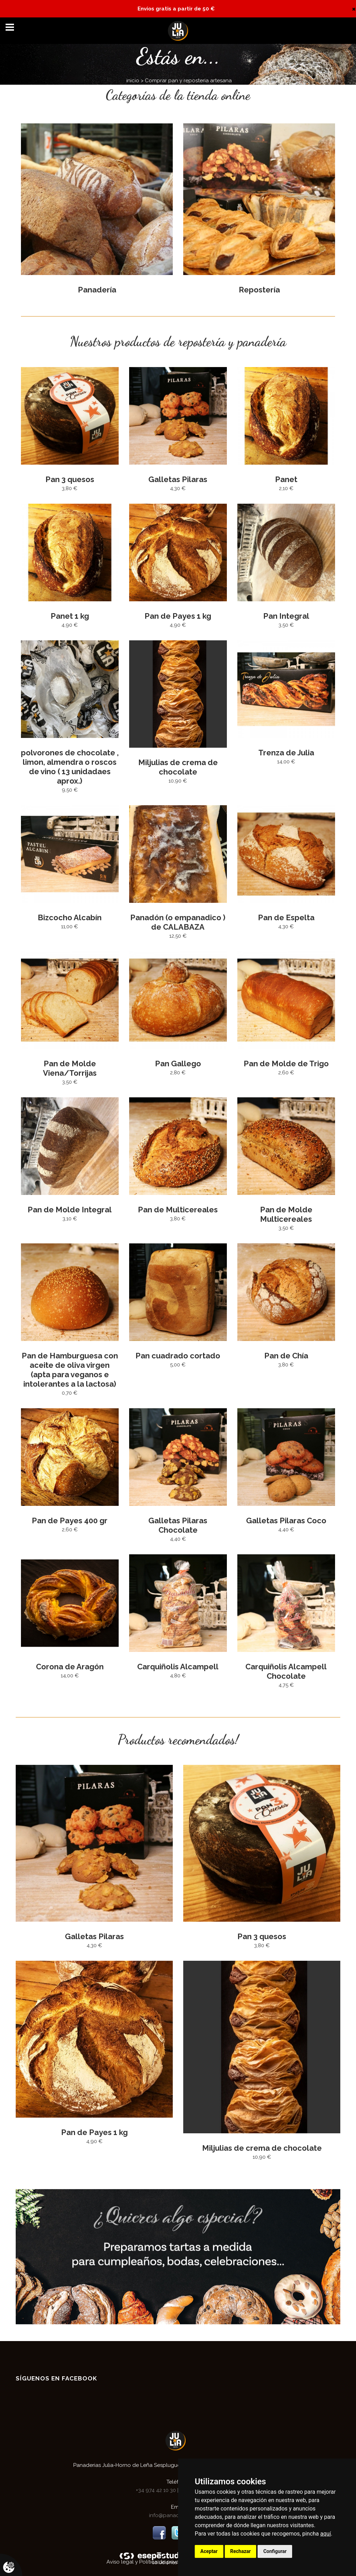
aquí (325, 2533)
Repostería (259, 289)
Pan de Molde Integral (70, 1209)
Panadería (97, 289)
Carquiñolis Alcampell (177, 1666)
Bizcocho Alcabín (70, 917)
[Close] (354, 9)
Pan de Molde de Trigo (286, 1063)
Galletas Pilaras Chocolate (177, 1525)
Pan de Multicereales (178, 1209)
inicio (132, 80)
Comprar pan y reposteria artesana (188, 80)
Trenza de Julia (286, 752)
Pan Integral (286, 615)
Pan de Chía (286, 1355)
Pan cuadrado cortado (177, 1355)
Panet (286, 479)
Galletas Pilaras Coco (286, 1520)
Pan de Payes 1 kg (177, 615)
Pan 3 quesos (69, 479)
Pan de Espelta (286, 917)
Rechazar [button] (240, 2551)
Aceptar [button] (209, 2551)
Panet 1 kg (70, 615)
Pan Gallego (178, 1063)
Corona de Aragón (70, 1666)
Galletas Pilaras (177, 479)
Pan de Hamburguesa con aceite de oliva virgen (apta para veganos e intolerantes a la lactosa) (70, 1369)
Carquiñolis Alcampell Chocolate (286, 1671)
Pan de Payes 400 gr (69, 1520)
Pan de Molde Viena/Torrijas (70, 1068)
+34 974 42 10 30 (156, 2490)
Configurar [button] (275, 2551)
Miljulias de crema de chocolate (178, 767)
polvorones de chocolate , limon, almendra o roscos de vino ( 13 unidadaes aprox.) (70, 766)
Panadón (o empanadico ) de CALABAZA (177, 922)
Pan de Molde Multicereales (286, 1214)
